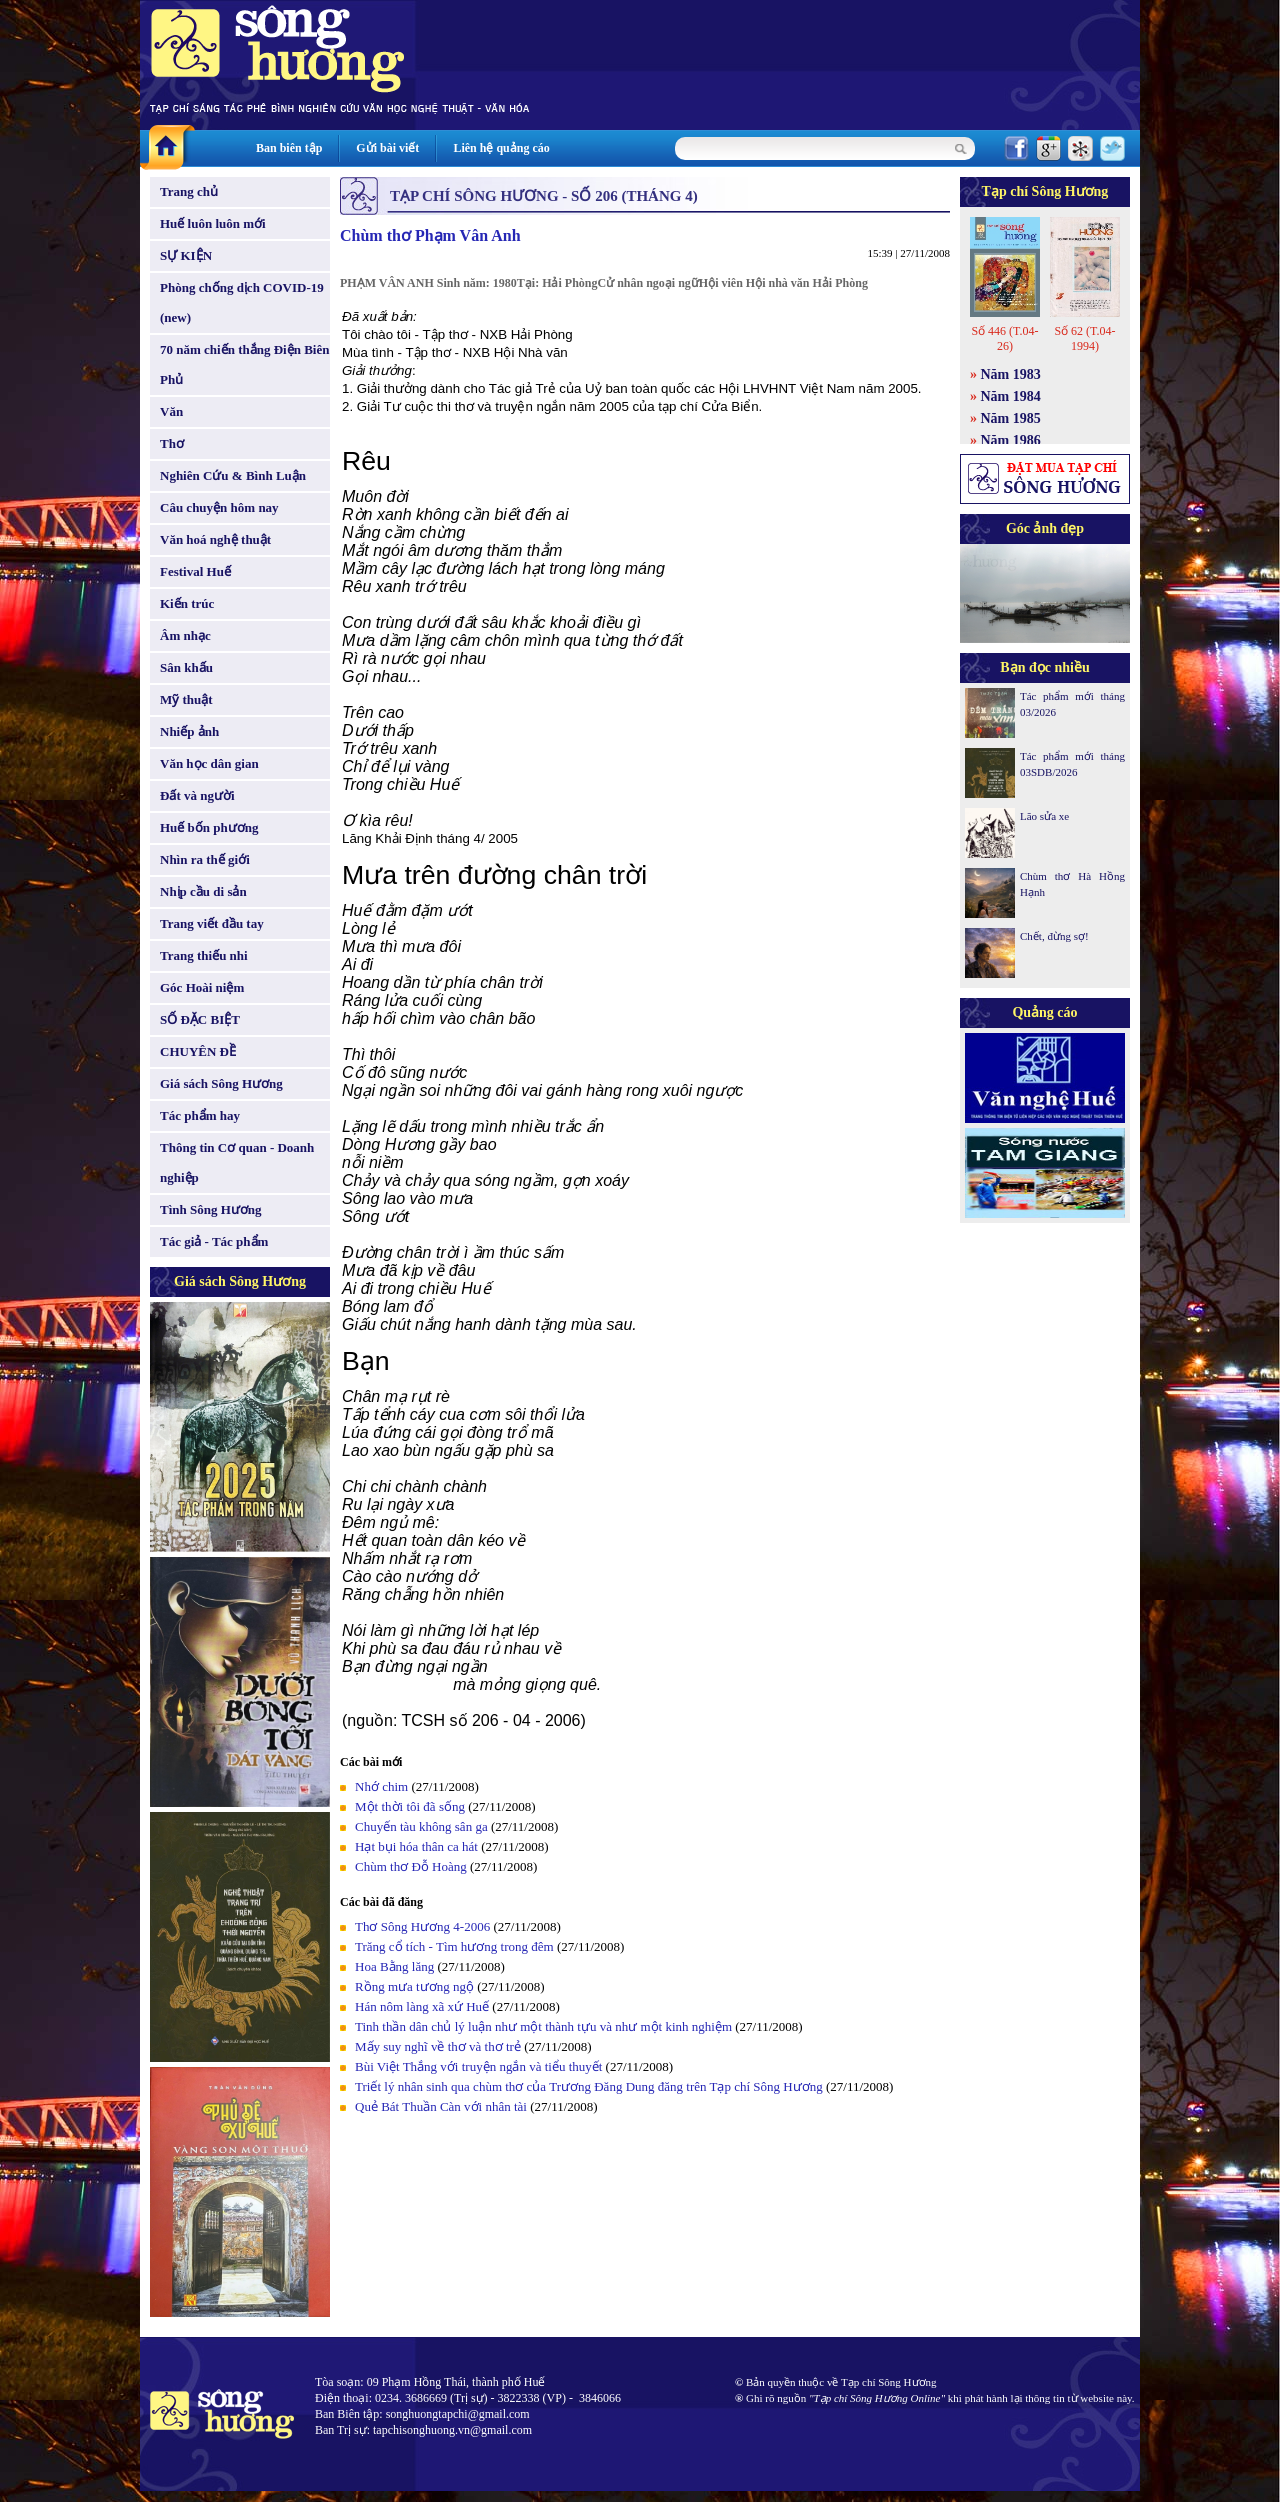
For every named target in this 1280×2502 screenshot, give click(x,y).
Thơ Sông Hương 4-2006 (422, 1926)
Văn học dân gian (209, 763)
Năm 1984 (1011, 396)
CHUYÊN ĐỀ (198, 1051)
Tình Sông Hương (211, 1209)
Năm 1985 (1011, 418)
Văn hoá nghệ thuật (215, 539)
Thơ (172, 443)
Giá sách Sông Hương (221, 1083)
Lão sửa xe (1044, 816)
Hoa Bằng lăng (394, 1966)
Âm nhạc (185, 635)
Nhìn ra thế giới (205, 859)
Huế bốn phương (209, 827)
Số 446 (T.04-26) (1004, 338)
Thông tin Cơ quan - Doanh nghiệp (237, 1162)
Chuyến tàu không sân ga (421, 1826)
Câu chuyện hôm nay (219, 507)
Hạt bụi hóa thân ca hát (416, 1846)
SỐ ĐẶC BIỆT (200, 1019)
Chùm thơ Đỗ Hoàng (411, 1866)
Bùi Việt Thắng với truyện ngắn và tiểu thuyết (480, 2066)
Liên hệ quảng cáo (501, 148)
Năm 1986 (1011, 440)
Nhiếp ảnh (189, 731)
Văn (171, 411)
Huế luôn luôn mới (213, 223)
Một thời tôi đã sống (410, 1806)
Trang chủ (189, 191)
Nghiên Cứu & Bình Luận (233, 475)
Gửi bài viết (387, 148)
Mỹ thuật (186, 699)
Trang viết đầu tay (212, 923)
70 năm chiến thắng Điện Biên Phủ (244, 364)
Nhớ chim (381, 1786)
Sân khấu (186, 667)
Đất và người (197, 795)
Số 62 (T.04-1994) (1084, 338)
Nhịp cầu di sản (203, 891)
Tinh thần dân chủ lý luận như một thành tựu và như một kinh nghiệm (543, 2026)
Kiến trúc (187, 603)
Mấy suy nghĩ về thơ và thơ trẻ (438, 2046)
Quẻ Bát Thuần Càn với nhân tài (441, 2106)
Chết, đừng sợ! (1054, 936)
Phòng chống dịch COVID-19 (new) (242, 302)
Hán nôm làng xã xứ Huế (422, 2006)
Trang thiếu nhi (204, 955)
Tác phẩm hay (200, 1115)
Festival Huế (195, 571)
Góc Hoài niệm (202, 987)
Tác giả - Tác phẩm (214, 1241)
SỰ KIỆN (186, 255)
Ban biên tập (289, 148)
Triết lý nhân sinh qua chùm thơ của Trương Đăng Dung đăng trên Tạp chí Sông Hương (589, 2086)
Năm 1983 (1011, 374)
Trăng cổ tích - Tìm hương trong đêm (454, 1946)
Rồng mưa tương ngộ (414, 1986)
